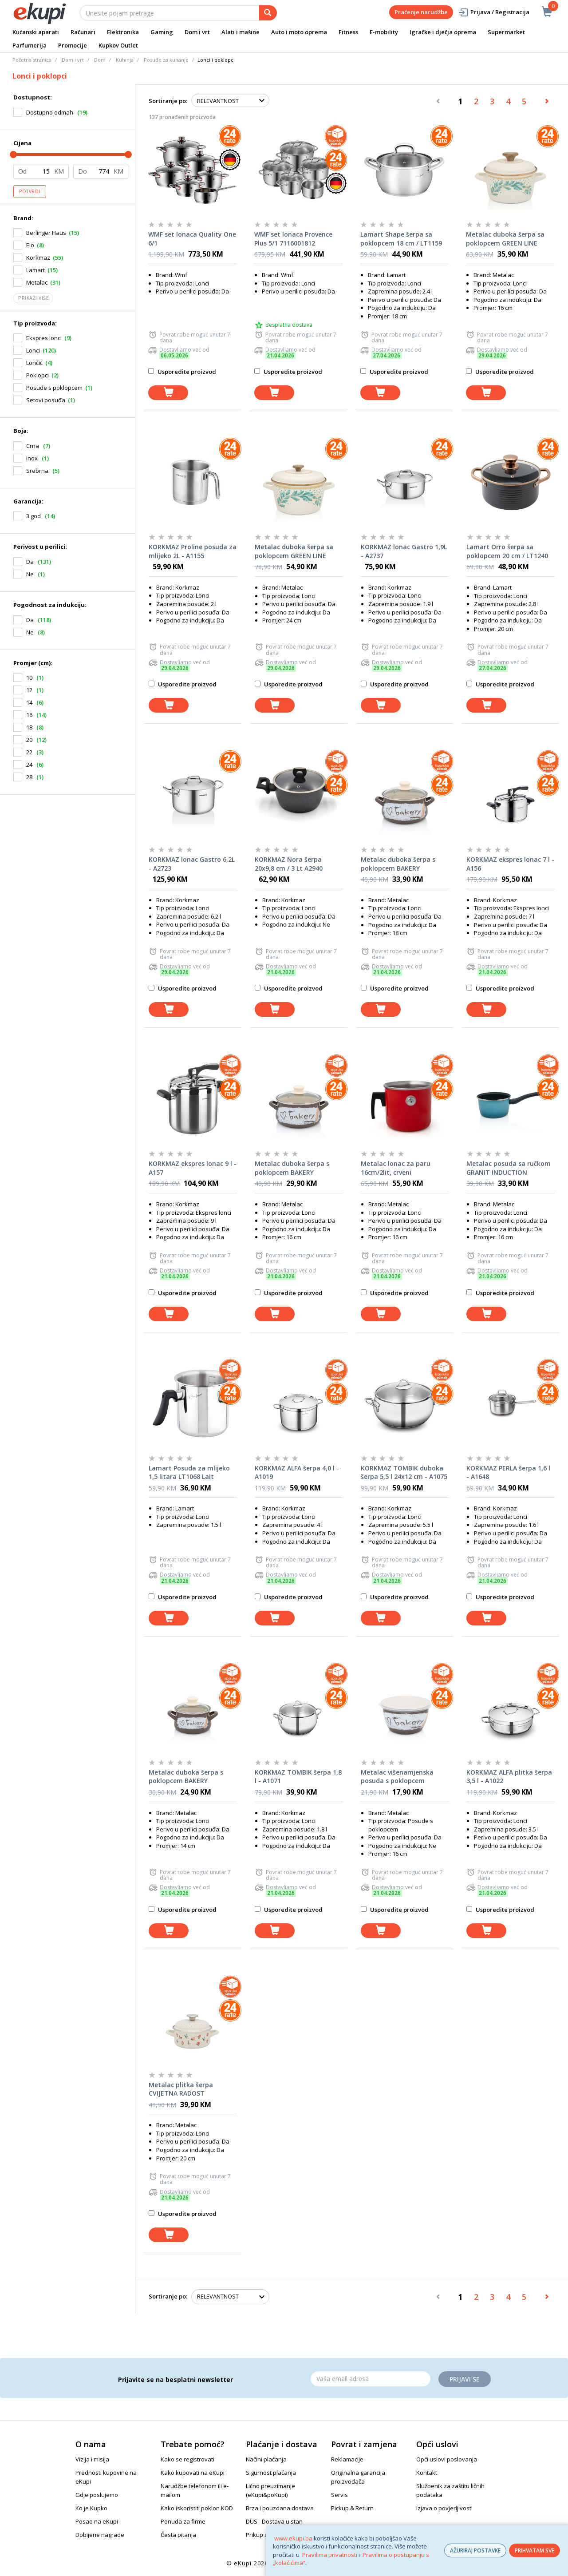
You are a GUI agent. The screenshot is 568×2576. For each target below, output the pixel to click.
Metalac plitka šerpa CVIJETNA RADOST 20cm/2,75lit (181, 2089)
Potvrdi (29, 191)
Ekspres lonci (44, 338)
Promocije (72, 45)
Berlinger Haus (46, 233)
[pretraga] (268, 12)
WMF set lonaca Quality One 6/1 (192, 238)
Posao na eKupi (96, 2521)
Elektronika (123, 32)
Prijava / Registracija (493, 12)
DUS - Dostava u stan (274, 2521)
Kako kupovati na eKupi (193, 2473)
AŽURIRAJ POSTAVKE (475, 2550)
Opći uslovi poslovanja (446, 2459)
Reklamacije (347, 2459)
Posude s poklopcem (54, 388)
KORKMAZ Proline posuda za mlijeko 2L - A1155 (193, 551)
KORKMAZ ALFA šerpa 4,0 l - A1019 (297, 1472)
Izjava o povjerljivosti (444, 2508)
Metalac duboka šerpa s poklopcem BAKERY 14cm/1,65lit (186, 1777)
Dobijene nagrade (99, 2535)
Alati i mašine (240, 32)
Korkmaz (38, 258)
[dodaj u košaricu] (168, 392)
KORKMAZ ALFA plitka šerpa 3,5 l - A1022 (509, 1776)
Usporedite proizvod (182, 372)
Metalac (36, 282)
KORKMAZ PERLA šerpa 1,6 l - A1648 (508, 1472)
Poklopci (37, 375)
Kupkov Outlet (118, 45)
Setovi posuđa (45, 400)
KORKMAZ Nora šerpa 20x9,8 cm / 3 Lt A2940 (289, 863)
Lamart (35, 270)
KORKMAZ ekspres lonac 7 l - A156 (510, 863)
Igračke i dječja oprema (443, 32)
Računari (83, 32)
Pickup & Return (352, 2508)
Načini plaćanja (266, 2459)
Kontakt (426, 2473)
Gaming (161, 32)
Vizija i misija (92, 2459)
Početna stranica (31, 59)
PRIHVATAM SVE (534, 2550)
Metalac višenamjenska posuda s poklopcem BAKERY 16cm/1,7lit (397, 1777)
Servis (339, 2495)
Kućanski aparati (35, 32)
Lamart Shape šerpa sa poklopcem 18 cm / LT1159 (401, 238)
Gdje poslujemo (96, 2495)
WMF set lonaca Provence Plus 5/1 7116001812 (293, 238)
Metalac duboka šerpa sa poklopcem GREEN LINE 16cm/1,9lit (505, 239)
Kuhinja (125, 59)
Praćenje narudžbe (421, 12)
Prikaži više (33, 298)
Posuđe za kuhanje (166, 59)
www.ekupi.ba (293, 2538)
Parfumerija (29, 45)
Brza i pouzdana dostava (280, 2508)
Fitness (348, 32)
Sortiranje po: (168, 101)
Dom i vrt (197, 32)
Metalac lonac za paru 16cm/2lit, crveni (395, 1168)
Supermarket (506, 32)
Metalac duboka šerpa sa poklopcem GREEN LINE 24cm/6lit (294, 551)
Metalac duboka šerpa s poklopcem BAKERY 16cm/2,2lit (292, 1168)
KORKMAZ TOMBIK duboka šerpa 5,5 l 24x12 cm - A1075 (404, 1472)
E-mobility (384, 32)
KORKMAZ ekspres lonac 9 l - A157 (193, 1168)
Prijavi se (465, 2379)
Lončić (34, 363)
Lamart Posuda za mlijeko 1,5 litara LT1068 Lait (189, 1472)
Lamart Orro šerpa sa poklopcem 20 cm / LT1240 (507, 551)
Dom (100, 59)
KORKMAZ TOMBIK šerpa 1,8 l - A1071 (298, 1776)
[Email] (370, 2378)
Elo (30, 245)
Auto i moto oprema (299, 32)
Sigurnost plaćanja (271, 2473)
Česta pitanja (178, 2535)
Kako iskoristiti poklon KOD (197, 2508)
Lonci (33, 350)
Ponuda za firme (183, 2521)
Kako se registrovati (187, 2459)
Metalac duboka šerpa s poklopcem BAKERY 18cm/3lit (398, 864)
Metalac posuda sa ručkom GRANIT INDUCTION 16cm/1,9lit (508, 1168)
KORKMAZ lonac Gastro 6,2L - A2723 (192, 863)
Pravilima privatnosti (329, 2555)
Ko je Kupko (91, 2508)
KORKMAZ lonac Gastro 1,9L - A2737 (404, 551)
